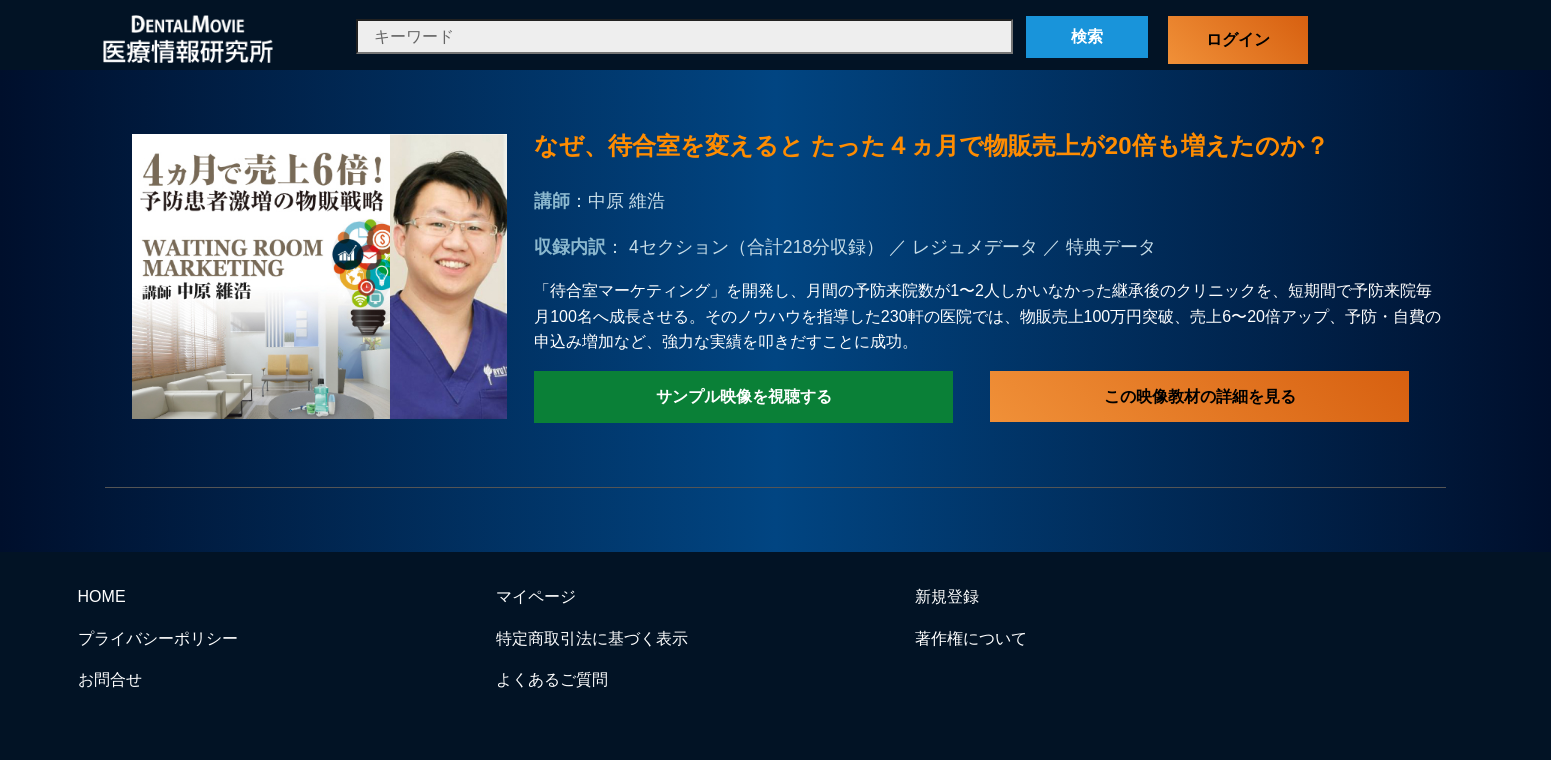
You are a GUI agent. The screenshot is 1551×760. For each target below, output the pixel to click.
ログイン (1238, 39)
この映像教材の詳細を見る (1200, 396)
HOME (102, 596)
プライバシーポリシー (158, 638)
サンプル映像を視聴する (744, 396)
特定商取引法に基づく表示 (592, 638)
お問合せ (110, 679)
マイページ (536, 596)
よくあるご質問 (552, 679)
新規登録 (947, 596)
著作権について (971, 638)
